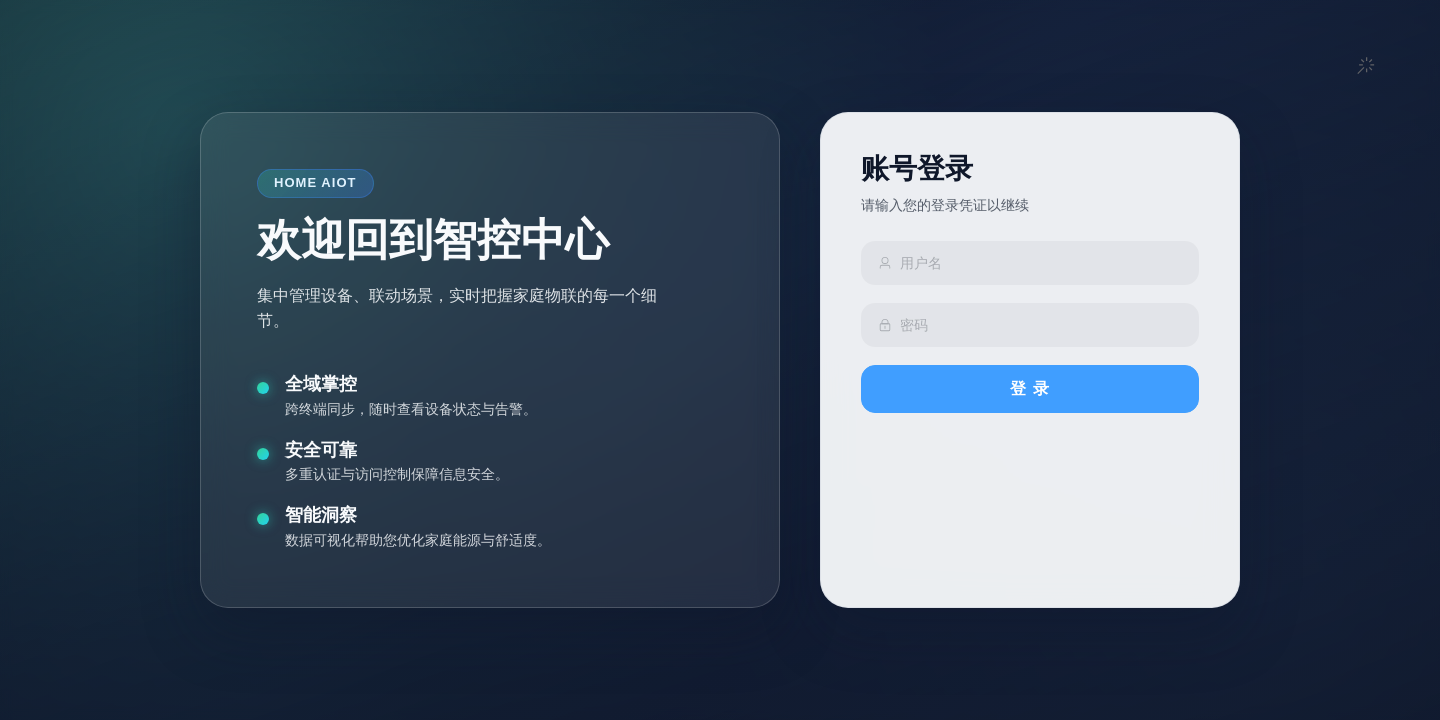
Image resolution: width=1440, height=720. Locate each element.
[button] (1366, 67)
